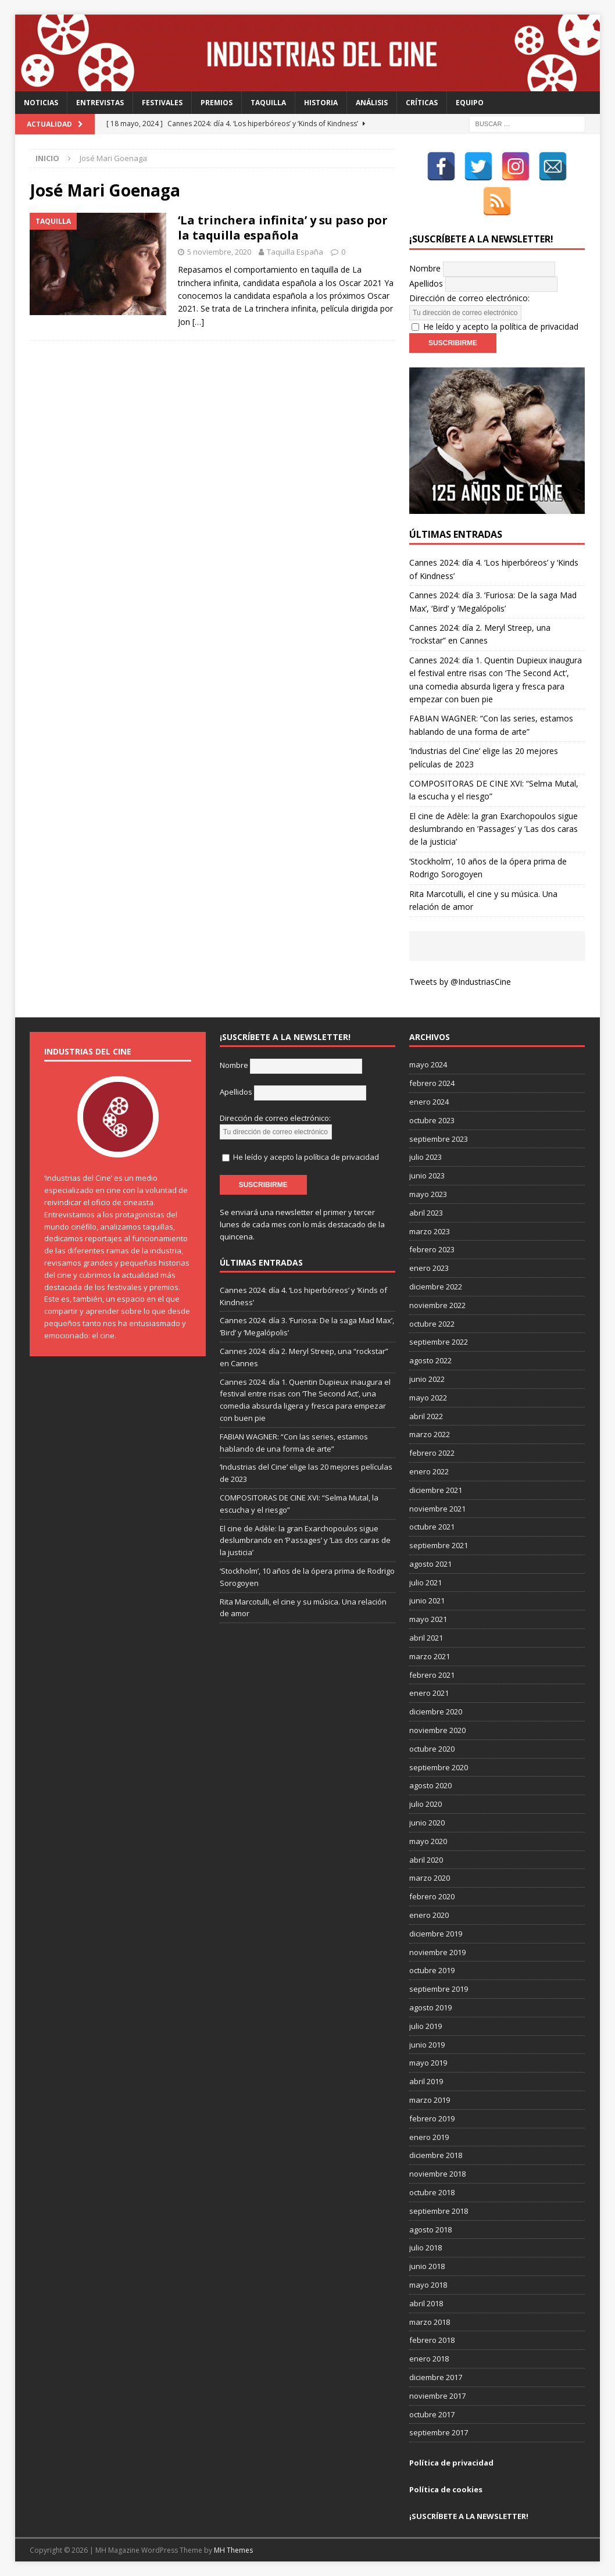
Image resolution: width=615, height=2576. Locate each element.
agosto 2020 (430, 1785)
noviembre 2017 (437, 2396)
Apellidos (426, 283)
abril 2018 (426, 2303)
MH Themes (233, 2550)
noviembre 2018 (437, 2173)
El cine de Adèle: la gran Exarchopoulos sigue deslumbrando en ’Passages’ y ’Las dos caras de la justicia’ (493, 829)
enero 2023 (429, 1268)
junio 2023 (427, 1175)
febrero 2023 (432, 1249)
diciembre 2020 (435, 1711)
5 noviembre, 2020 (219, 251)
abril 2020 (426, 1860)
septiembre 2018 (438, 2211)
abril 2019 (426, 2081)
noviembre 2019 (437, 1952)
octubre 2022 (432, 1324)
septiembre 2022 (438, 1342)
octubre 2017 (432, 2414)
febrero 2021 (432, 1675)
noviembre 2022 (437, 1305)
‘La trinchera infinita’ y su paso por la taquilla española (283, 227)
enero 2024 (429, 1101)
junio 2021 (427, 1600)
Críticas (422, 103)
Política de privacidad (451, 2462)
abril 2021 (426, 1637)
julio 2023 (425, 1157)
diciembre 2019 (435, 1933)
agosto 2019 (430, 2007)
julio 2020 (425, 1804)
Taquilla (268, 103)
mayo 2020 (428, 1841)
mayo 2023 (428, 1194)
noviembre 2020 (437, 1730)
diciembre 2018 (435, 2155)
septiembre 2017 (438, 2432)
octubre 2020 (432, 1748)
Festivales (162, 103)
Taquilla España (295, 251)
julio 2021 (425, 1582)
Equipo (470, 103)
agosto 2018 (430, 2229)
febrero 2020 (432, 1896)
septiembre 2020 (438, 1767)
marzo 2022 (429, 1434)
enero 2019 (429, 2137)
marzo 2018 (429, 2322)
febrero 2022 (432, 1453)
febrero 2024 (432, 1083)
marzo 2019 (429, 2100)
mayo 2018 (428, 2285)
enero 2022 (429, 1471)
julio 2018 (425, 2247)
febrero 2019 (432, 2118)
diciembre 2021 (435, 1490)
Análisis (372, 103)
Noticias (41, 103)
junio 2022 (427, 1379)
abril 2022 (426, 1416)
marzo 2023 (429, 1231)
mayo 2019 (428, 2062)
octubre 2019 (432, 1970)
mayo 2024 (428, 1064)
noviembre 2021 (437, 1508)
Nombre (425, 268)
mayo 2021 (428, 1619)
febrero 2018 (432, 2340)
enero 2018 (429, 2358)
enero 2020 (429, 1915)
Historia (321, 103)
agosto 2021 (430, 1564)
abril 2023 (426, 1212)
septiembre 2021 (438, 1545)
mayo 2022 (428, 1397)
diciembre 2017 (435, 2377)
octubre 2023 (432, 1120)
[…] (198, 321)
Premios (217, 103)
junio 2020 (427, 1822)
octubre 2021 (432, 1526)
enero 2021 (429, 1693)
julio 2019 (425, 2026)
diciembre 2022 (435, 1286)
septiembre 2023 (438, 1139)
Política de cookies (445, 2489)
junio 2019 (427, 2044)
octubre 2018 (432, 2192)
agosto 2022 (430, 1360)
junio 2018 (427, 2266)
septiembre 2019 (438, 1989)
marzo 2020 (429, 1878)
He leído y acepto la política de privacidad (500, 326)
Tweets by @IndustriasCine (460, 981)
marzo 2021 (429, 1656)
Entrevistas (100, 103)
